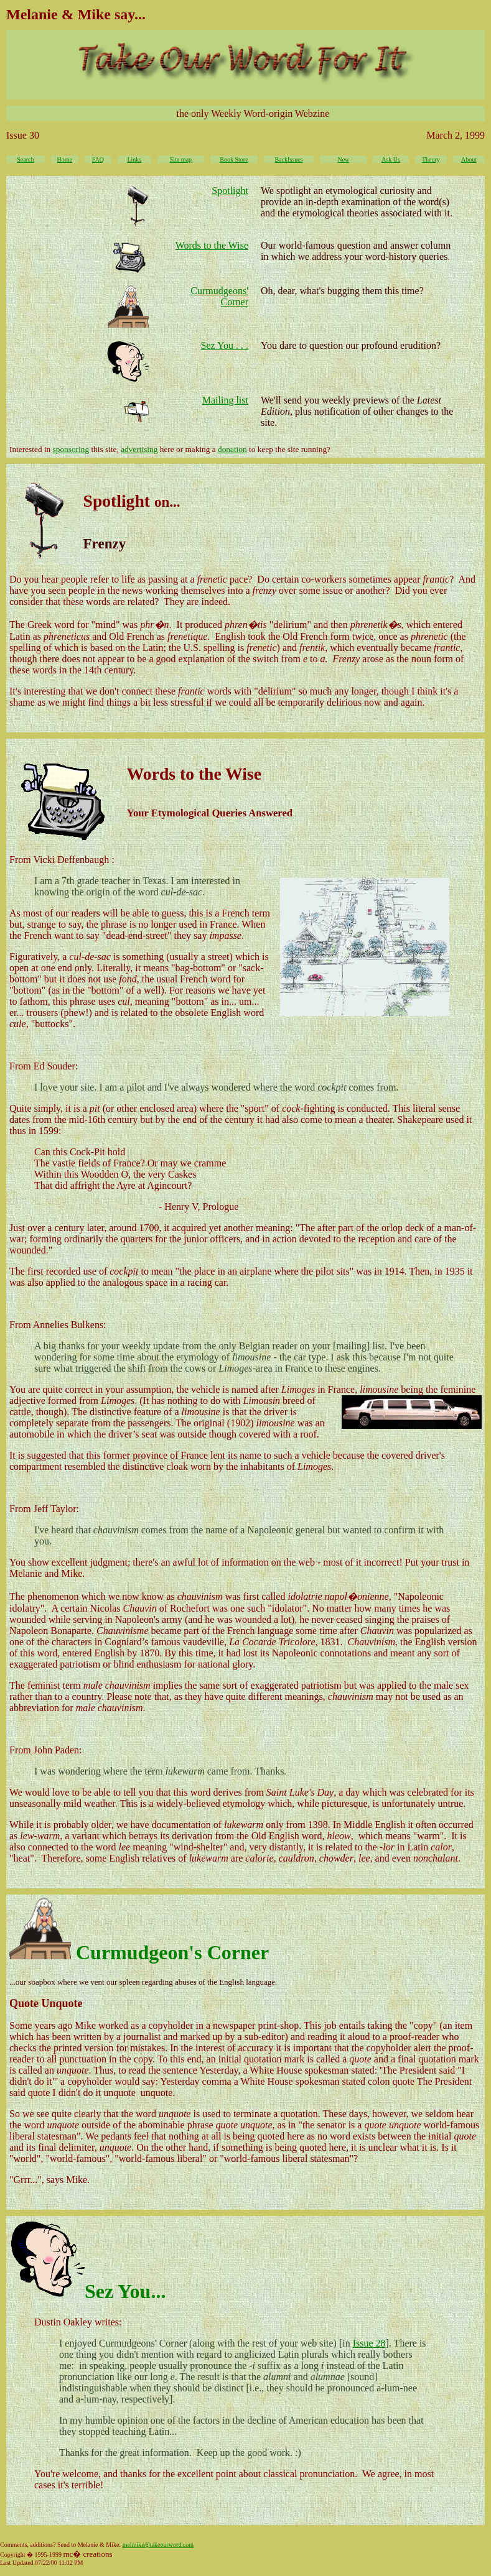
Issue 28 (369, 2343)
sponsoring (71, 449)
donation (232, 449)
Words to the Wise (211, 245)
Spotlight (230, 190)
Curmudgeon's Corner (172, 1952)
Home (64, 159)
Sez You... (125, 2291)
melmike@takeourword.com (158, 2544)
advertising (139, 449)
